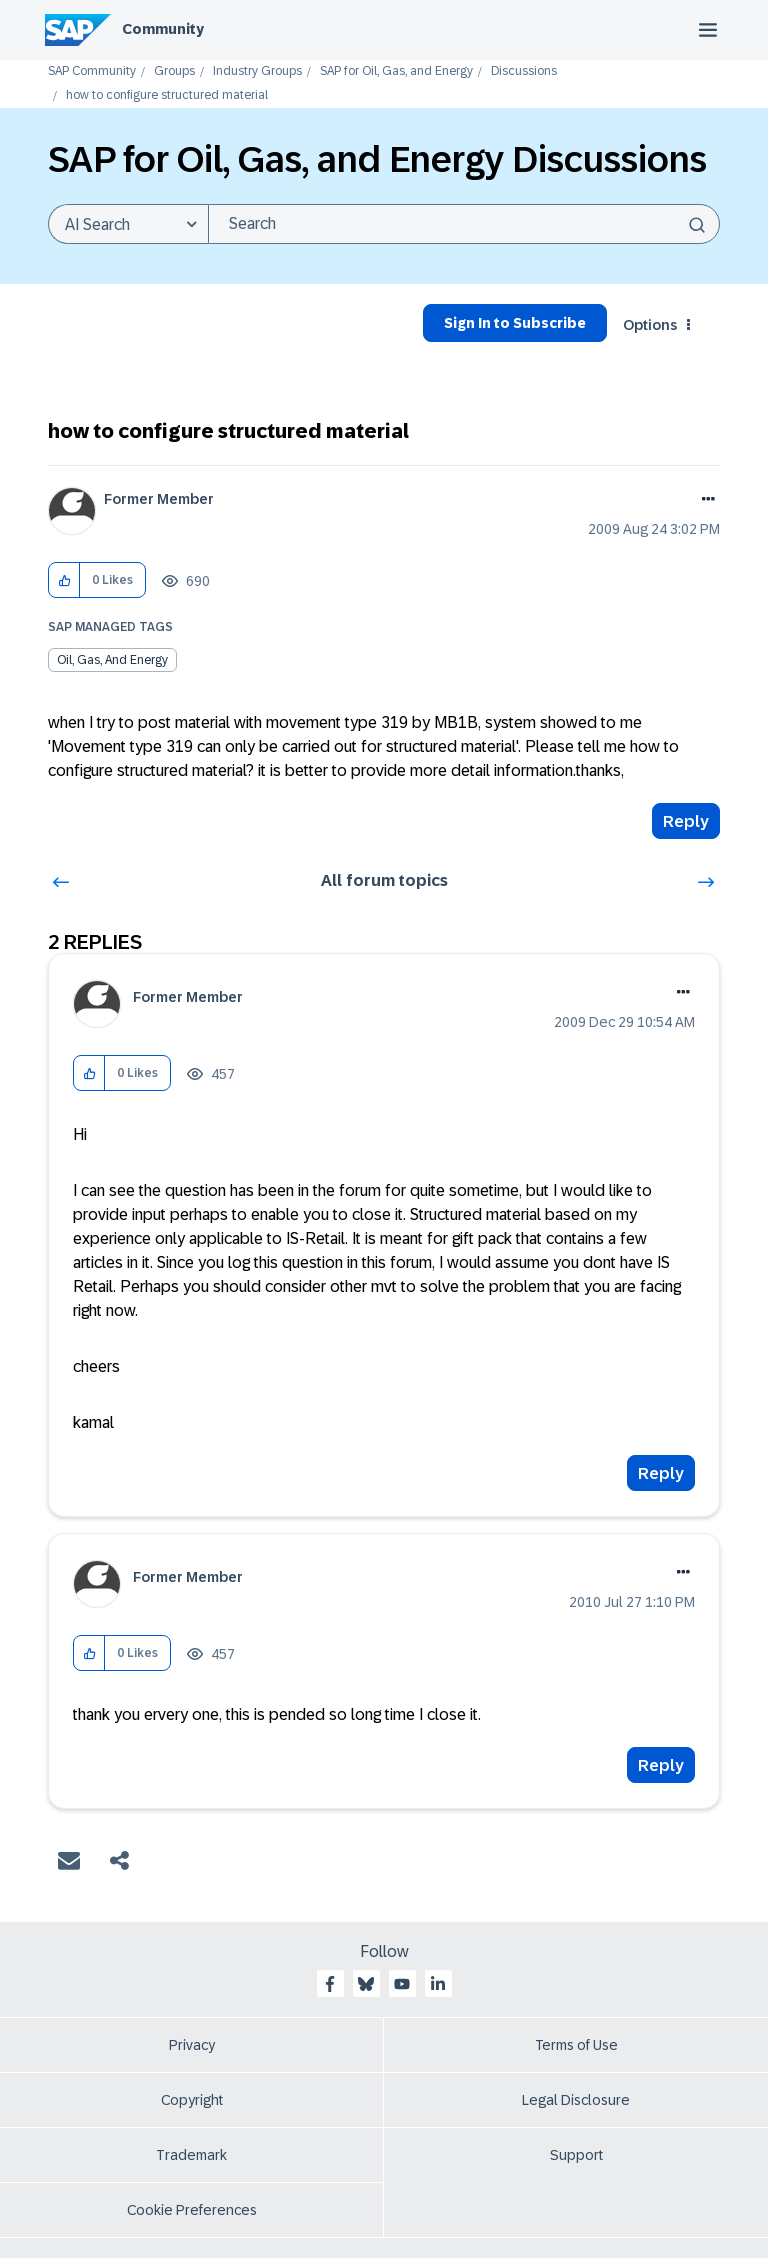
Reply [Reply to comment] (661, 1473)
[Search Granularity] (128, 224)
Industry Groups (257, 71)
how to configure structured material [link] (167, 95)
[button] (64, 580)
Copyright (192, 2100)
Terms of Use (576, 2045)
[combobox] (464, 224)
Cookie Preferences (192, 2210)
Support (576, 2155)
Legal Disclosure (576, 2100)
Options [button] (650, 325)
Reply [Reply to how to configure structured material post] (686, 821)
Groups (174, 71)
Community (163, 29)
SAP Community (92, 71)
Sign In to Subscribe (515, 323)
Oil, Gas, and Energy (112, 660)
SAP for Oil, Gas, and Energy (396, 71)
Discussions (524, 71)
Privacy (192, 2045)
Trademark (191, 2155)
